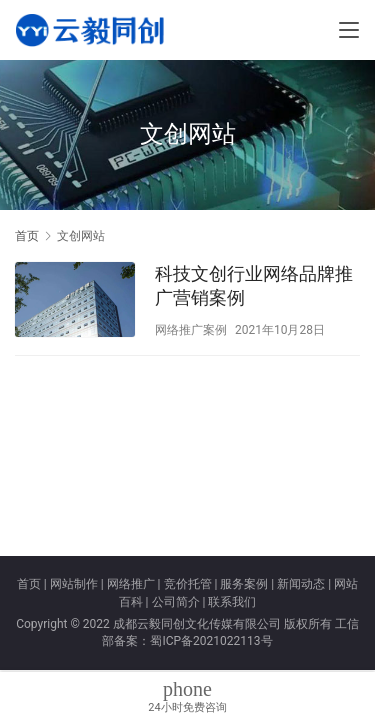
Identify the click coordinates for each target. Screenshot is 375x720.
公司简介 (176, 602)
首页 (27, 236)
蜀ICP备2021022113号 (211, 641)
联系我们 (232, 602)
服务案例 (244, 584)
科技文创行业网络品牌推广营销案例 (254, 285)
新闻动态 (301, 584)
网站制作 (74, 584)
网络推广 (131, 584)
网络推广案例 (191, 330)
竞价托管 (188, 584)
